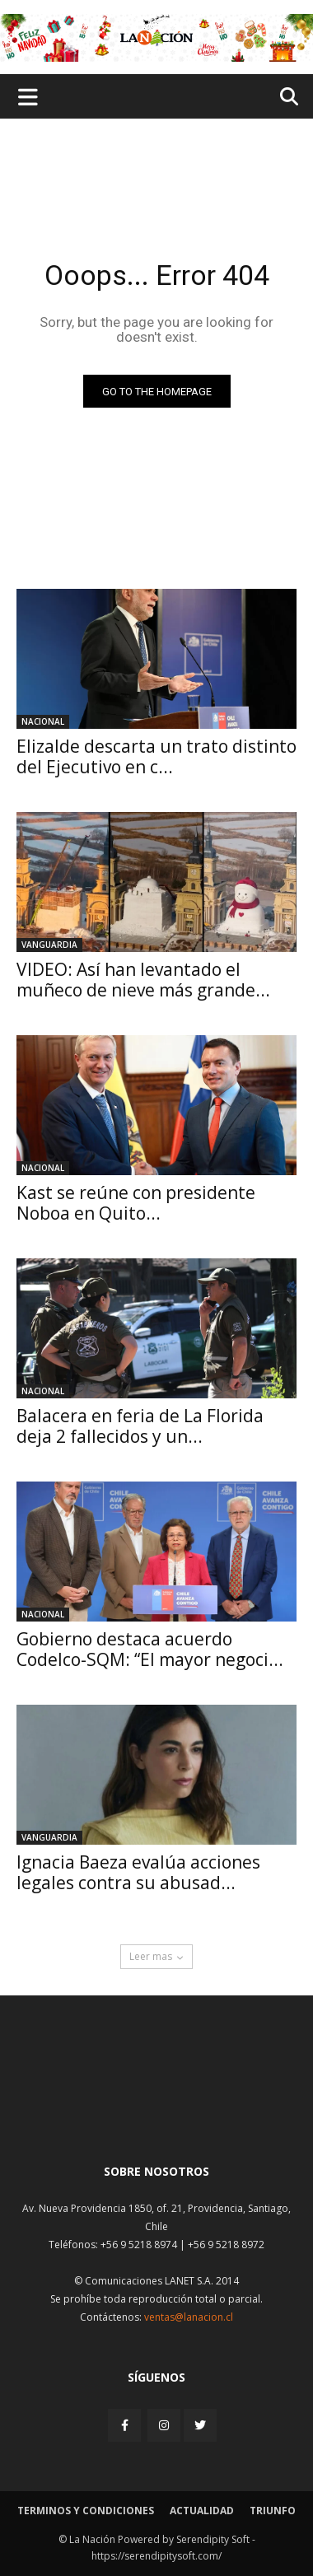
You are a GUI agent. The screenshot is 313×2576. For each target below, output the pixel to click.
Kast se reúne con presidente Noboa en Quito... (135, 1203)
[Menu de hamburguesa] (28, 96)
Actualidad (202, 2511)
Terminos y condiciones (85, 2511)
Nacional (42, 721)
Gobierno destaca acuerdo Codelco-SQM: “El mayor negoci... (149, 1649)
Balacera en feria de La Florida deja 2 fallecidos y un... (140, 1426)
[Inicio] (156, 2111)
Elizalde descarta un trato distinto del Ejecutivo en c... (156, 756)
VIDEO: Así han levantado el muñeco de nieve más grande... (143, 979)
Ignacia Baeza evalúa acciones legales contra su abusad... (138, 1872)
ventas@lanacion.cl (188, 2317)
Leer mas (156, 1956)
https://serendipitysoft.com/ (156, 2556)
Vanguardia (49, 944)
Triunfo (273, 2511)
